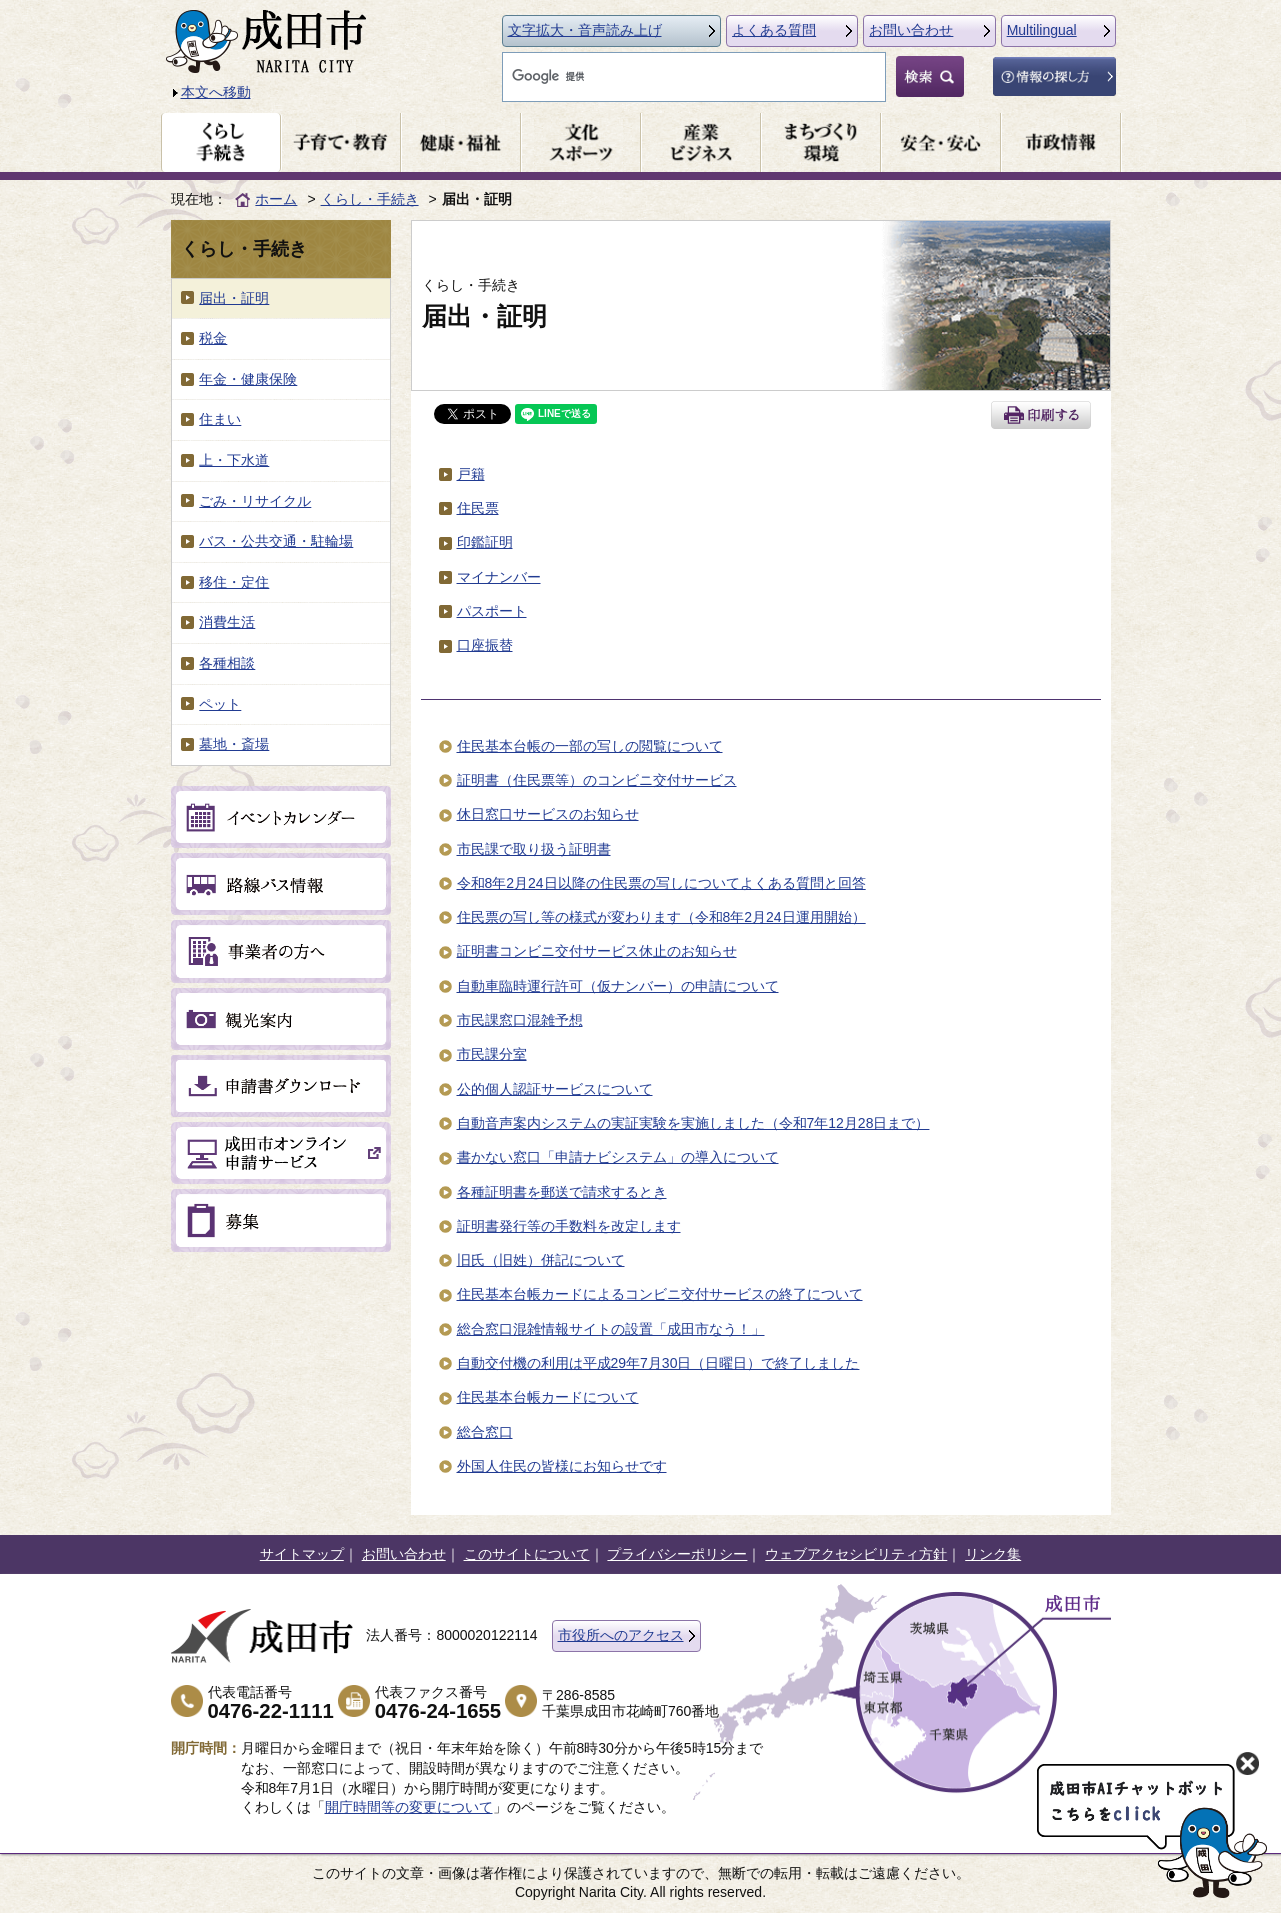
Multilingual (1042, 30)
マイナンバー (499, 577)
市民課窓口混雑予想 (520, 1020)
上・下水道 (234, 460)
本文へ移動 (216, 92)
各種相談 (227, 663)
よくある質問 (774, 30)
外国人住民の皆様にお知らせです (562, 1466)
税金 (213, 338)
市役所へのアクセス (621, 1635)
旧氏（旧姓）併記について (541, 1260)
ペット (220, 704)
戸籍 (471, 474)
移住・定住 (234, 582)
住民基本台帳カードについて (548, 1397)
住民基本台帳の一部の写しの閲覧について (590, 746)
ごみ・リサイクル (255, 501)
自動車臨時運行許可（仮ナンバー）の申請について (618, 986)
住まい (220, 419)
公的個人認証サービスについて (555, 1089)
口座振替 (485, 645)
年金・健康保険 (248, 379)
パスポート (492, 611)
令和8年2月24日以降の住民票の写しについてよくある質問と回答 (661, 883)
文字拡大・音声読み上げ (585, 30)
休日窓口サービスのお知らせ (548, 814)
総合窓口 (485, 1432)
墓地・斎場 (234, 744)
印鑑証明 (485, 542)
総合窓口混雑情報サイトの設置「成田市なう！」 (611, 1329)
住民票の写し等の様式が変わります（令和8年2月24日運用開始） (661, 917)
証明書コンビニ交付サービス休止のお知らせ (597, 951)
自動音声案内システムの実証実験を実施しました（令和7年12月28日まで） (693, 1123)
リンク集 (993, 1554)
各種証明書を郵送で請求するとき (562, 1192)
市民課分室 (492, 1054)
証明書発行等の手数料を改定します (569, 1226)
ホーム (276, 199)
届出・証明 (234, 298)
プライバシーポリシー (677, 1554)
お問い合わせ (911, 30)
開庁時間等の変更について (409, 1807)
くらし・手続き (370, 199)
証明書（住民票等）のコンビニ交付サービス (597, 780)
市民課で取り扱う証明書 (534, 849)
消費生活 (227, 622)
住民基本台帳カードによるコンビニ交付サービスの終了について (660, 1294)
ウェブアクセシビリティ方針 (856, 1554)
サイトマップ (302, 1554)
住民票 (478, 508)
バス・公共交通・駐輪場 (276, 541)
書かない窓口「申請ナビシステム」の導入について (618, 1157)
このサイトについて (527, 1554)
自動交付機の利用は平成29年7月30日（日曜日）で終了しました (658, 1363)
